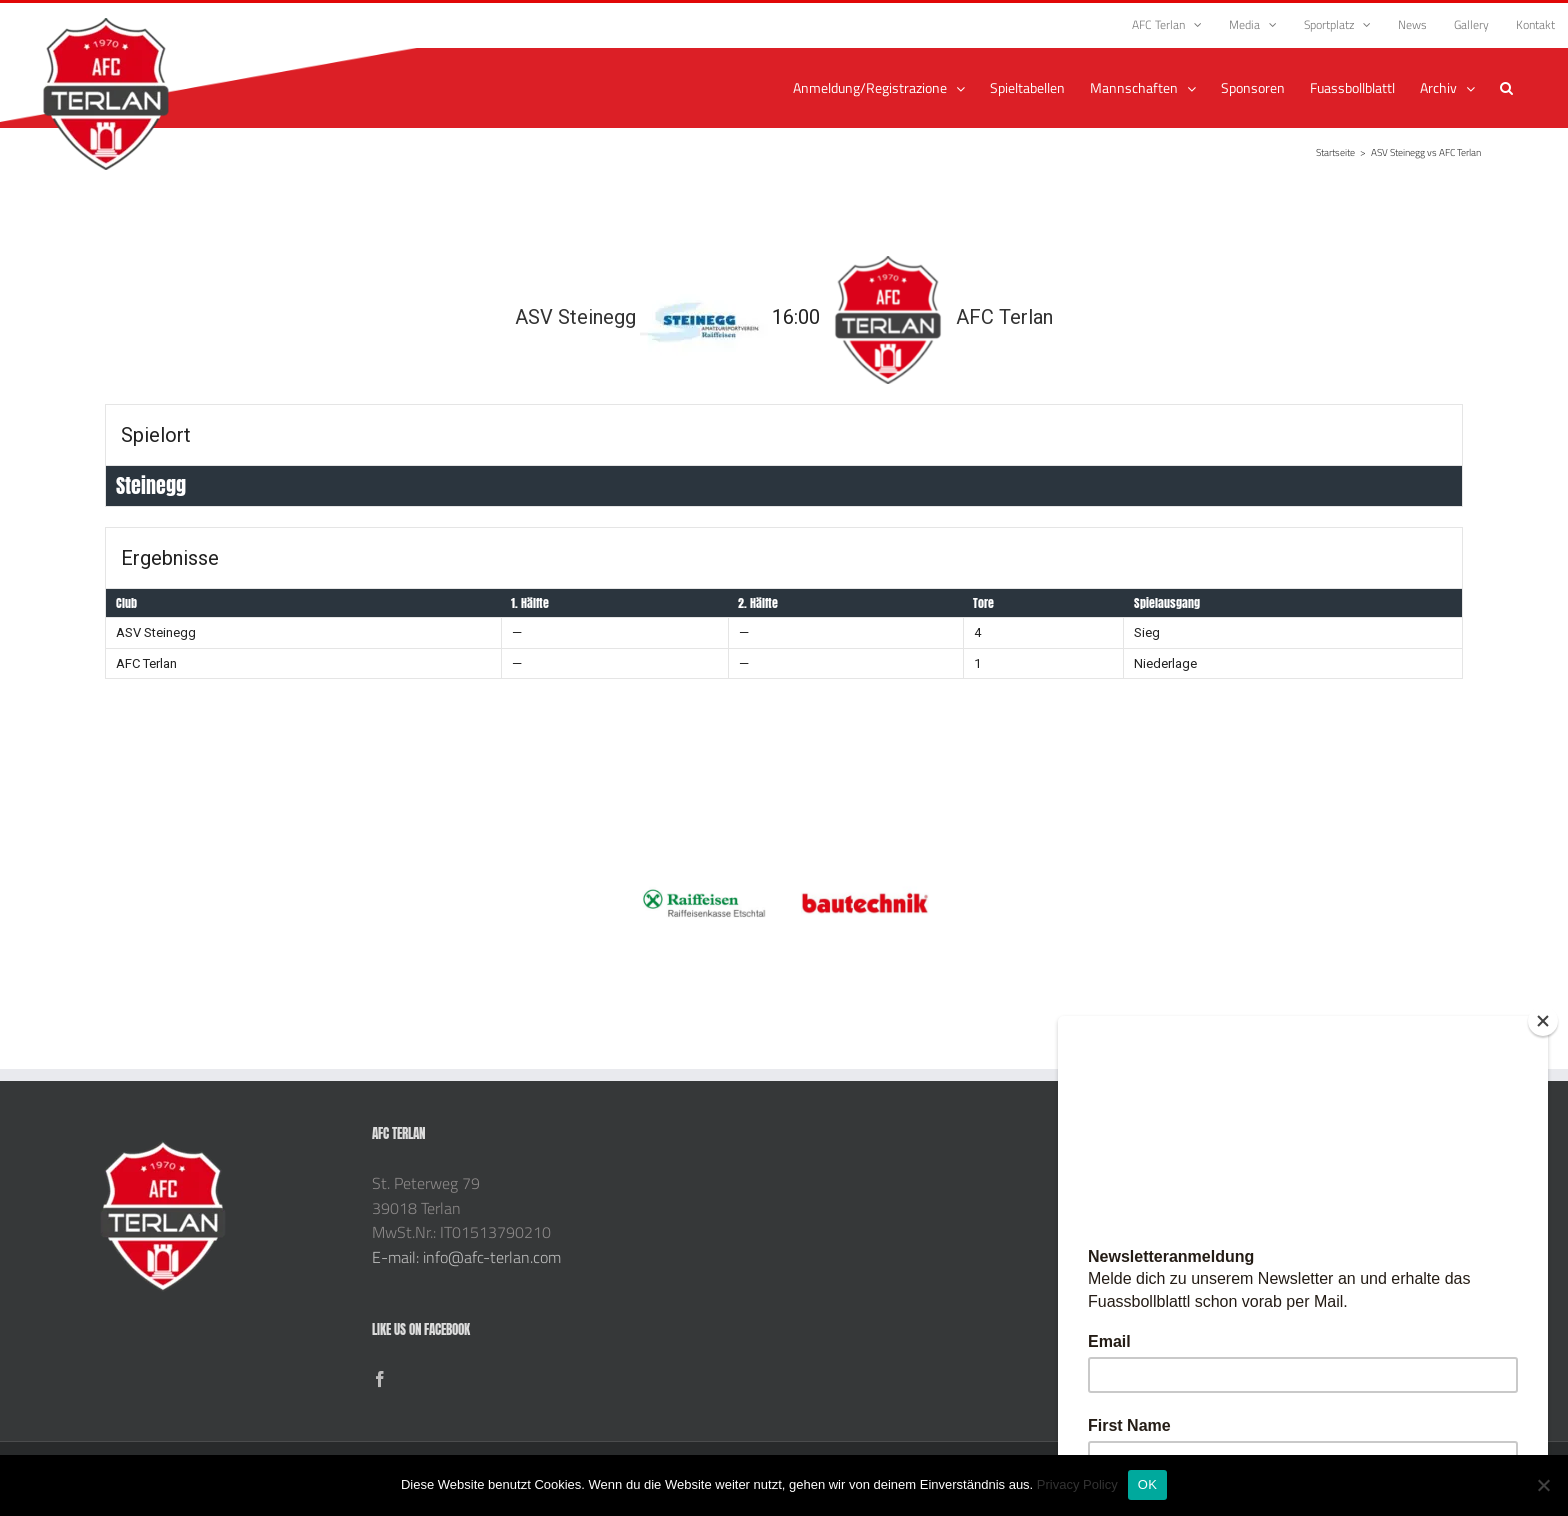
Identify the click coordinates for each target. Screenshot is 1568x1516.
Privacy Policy (1077, 1484)
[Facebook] (380, 1379)
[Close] (1543, 1021)
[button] (1506, 88)
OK (1147, 1484)
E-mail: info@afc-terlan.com (466, 1257)
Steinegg (151, 485)
